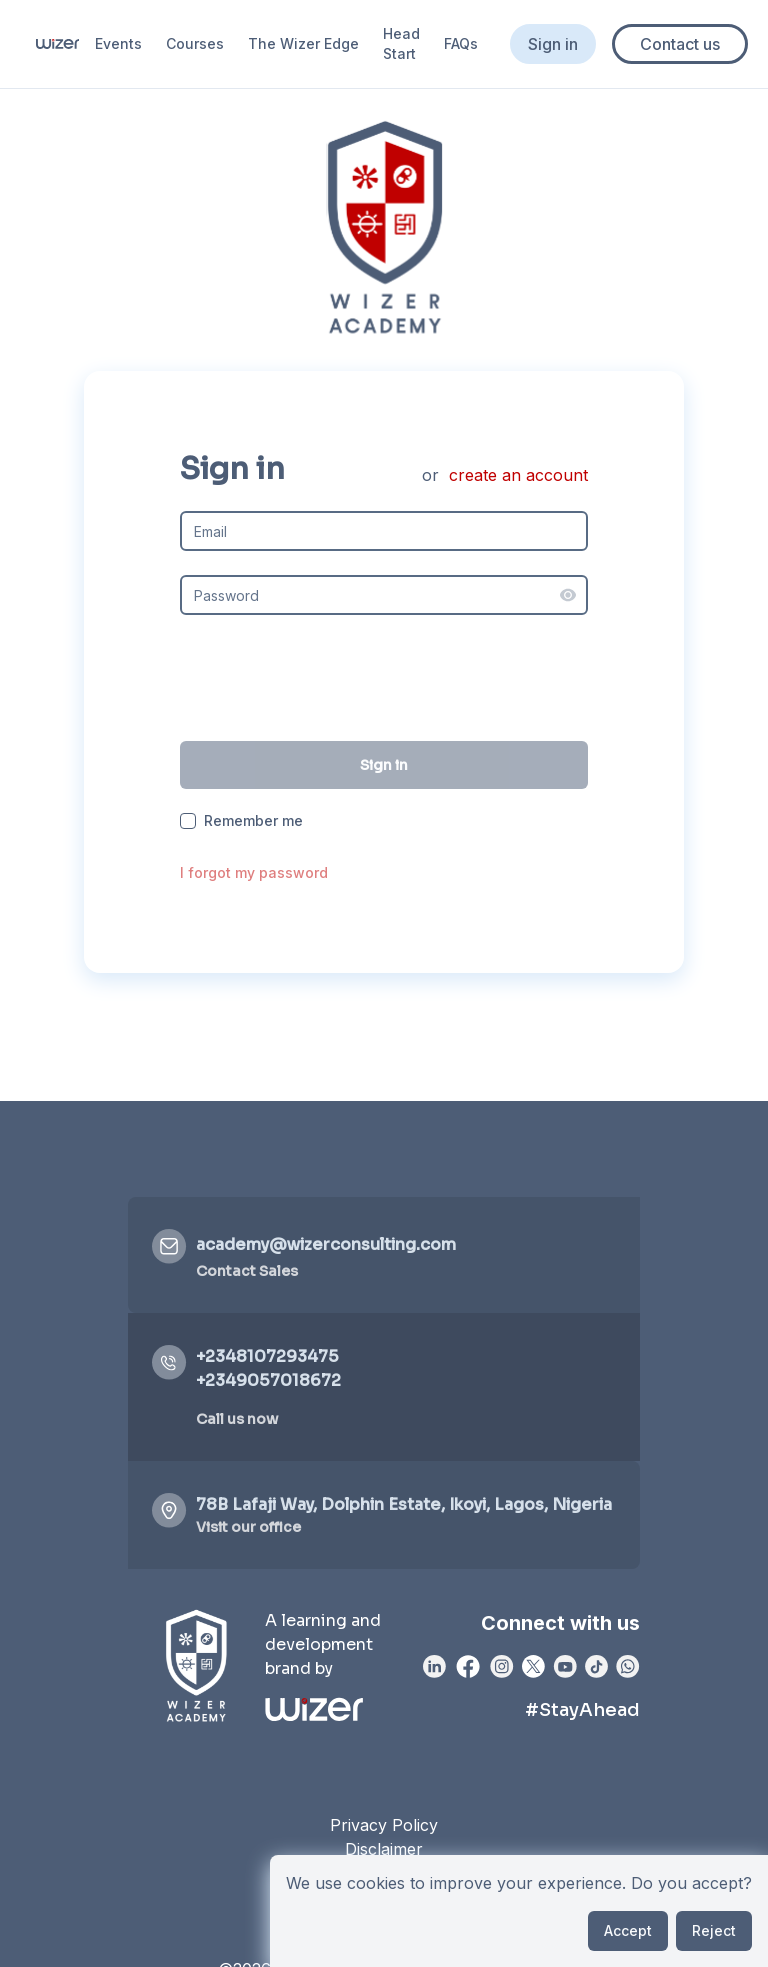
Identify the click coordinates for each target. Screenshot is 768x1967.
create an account (518, 475)
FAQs (461, 43)
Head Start (401, 43)
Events (118, 43)
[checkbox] (188, 821)
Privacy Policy (384, 1825)
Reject (714, 1930)
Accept (628, 1930)
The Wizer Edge (303, 43)
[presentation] (384, 678)
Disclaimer (384, 1849)
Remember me (253, 821)
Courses (195, 43)
